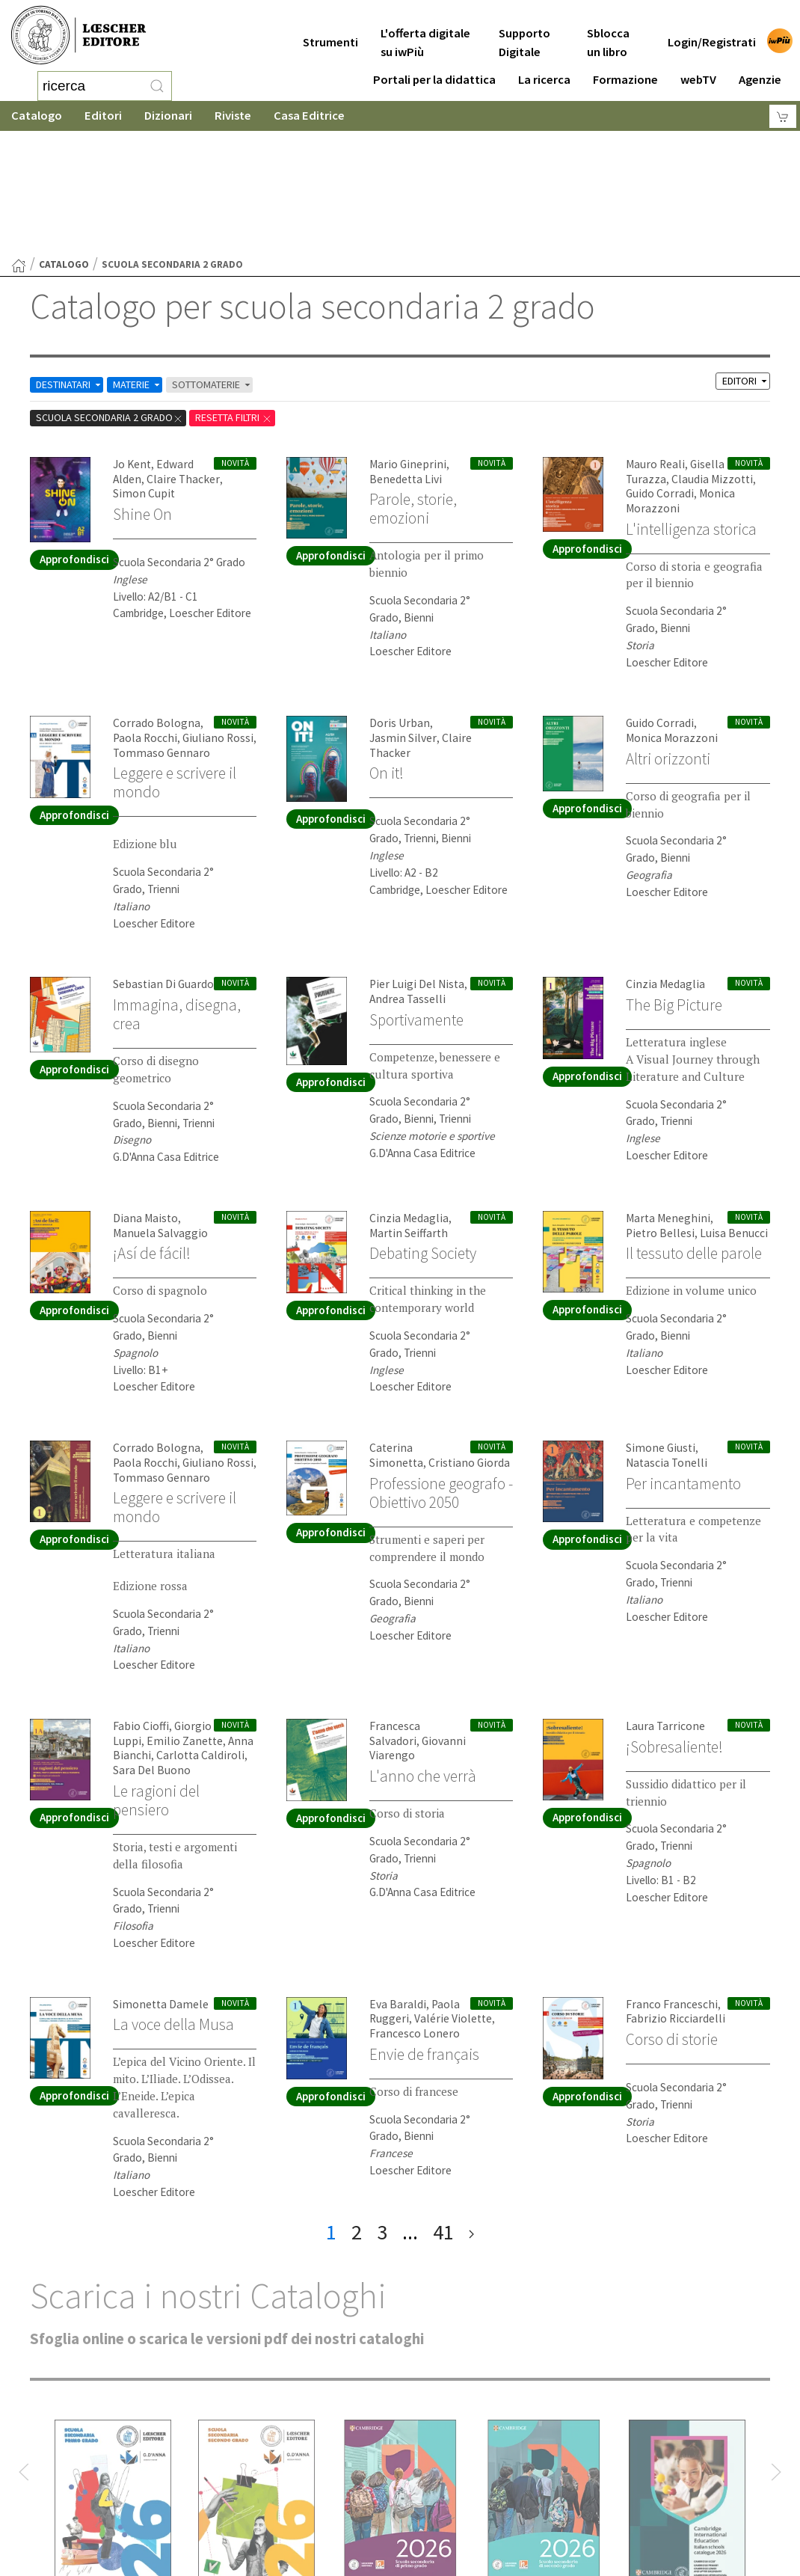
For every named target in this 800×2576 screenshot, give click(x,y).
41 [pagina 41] (443, 2107)
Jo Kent (131, 344)
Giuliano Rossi (212, 616)
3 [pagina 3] (382, 2107)
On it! (388, 635)
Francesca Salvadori (417, 1603)
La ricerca (544, 68)
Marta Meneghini (665, 1095)
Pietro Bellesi (657, 1110)
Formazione (625, 68)
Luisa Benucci (727, 1110)
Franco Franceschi (669, 1880)
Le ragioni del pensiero (159, 1676)
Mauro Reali (654, 344)
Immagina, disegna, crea (180, 891)
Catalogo (36, 115)
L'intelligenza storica (696, 406)
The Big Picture (678, 881)
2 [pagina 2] (356, 2107)
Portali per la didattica (434, 68)
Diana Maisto (144, 1095)
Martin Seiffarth (406, 1110)
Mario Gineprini (404, 344)
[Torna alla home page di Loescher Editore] (78, 35)
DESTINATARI (74, 264)
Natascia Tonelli (664, 1340)
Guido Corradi (658, 372)
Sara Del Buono (150, 1647)
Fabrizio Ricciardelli (671, 1894)
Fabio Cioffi (139, 1603)
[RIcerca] (157, 86)
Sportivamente (420, 896)
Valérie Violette (447, 1894)
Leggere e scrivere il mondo (180, 659)
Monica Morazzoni (669, 616)
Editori (103, 115)
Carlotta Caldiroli (193, 1632)
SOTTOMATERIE (230, 264)
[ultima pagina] (471, 2107)
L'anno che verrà (425, 1637)
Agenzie (760, 68)
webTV (698, 68)
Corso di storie (675, 1914)
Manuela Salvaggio (157, 1110)
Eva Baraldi (395, 1880)
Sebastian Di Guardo (161, 861)
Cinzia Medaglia (662, 861)
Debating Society (427, 1129)
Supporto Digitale (524, 31)
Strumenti (330, 31)
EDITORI (742, 261)
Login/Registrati (712, 31)
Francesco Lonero (413, 1908)
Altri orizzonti (672, 635)
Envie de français (427, 1928)
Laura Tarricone (663, 1603)
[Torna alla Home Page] (18, 145)
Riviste (233, 115)
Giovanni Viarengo (412, 1617)
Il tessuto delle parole (675, 1139)
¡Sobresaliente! (677, 1623)
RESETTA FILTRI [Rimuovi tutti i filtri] (251, 297)
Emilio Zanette (179, 1617)
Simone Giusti (658, 1326)
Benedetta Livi (404, 358)
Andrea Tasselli (404, 876)
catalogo (64, 144)
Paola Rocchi (143, 616)
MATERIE (149, 264)
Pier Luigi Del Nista (413, 861)
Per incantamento (687, 1360)
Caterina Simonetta (416, 1326)
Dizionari (168, 115)
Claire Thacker (178, 358)
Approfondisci (74, 439)
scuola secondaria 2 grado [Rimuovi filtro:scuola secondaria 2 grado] (116, 297)
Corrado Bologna (154, 602)
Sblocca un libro (608, 31)
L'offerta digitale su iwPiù (425, 31)
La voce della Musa (177, 1899)
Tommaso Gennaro (158, 630)
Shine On (144, 392)
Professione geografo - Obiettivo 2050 (437, 1379)
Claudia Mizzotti (707, 358)
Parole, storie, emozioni (415, 387)
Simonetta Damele (157, 1880)
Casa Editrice (309, 115)
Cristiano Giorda (407, 1340)
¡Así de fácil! (154, 1129)
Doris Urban (397, 602)
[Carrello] (783, 116)
